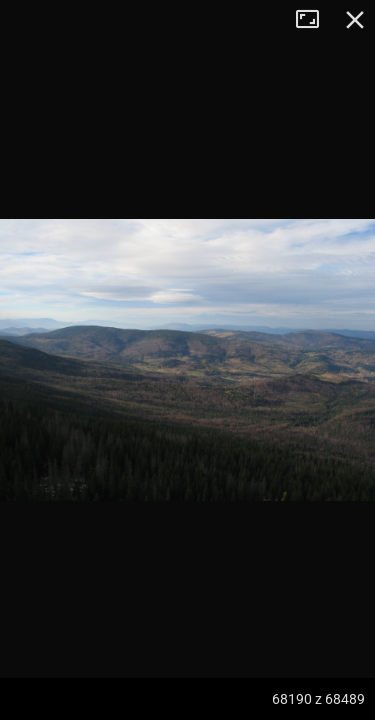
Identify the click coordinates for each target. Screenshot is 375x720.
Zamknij (355, 20)
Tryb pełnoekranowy (315, 20)
